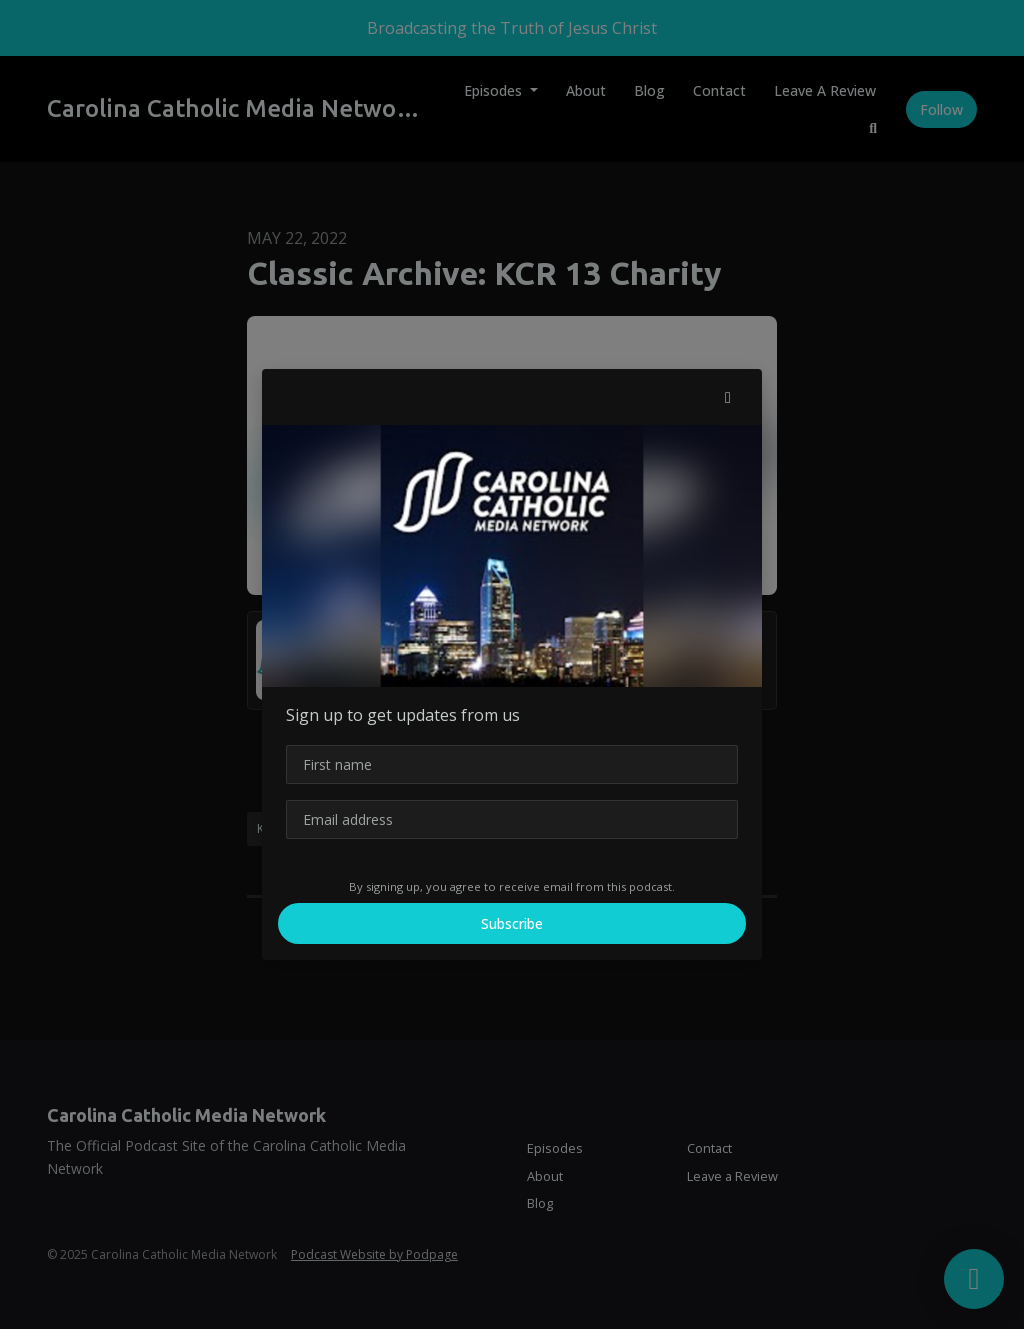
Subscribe (512, 923)
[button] (728, 397)
